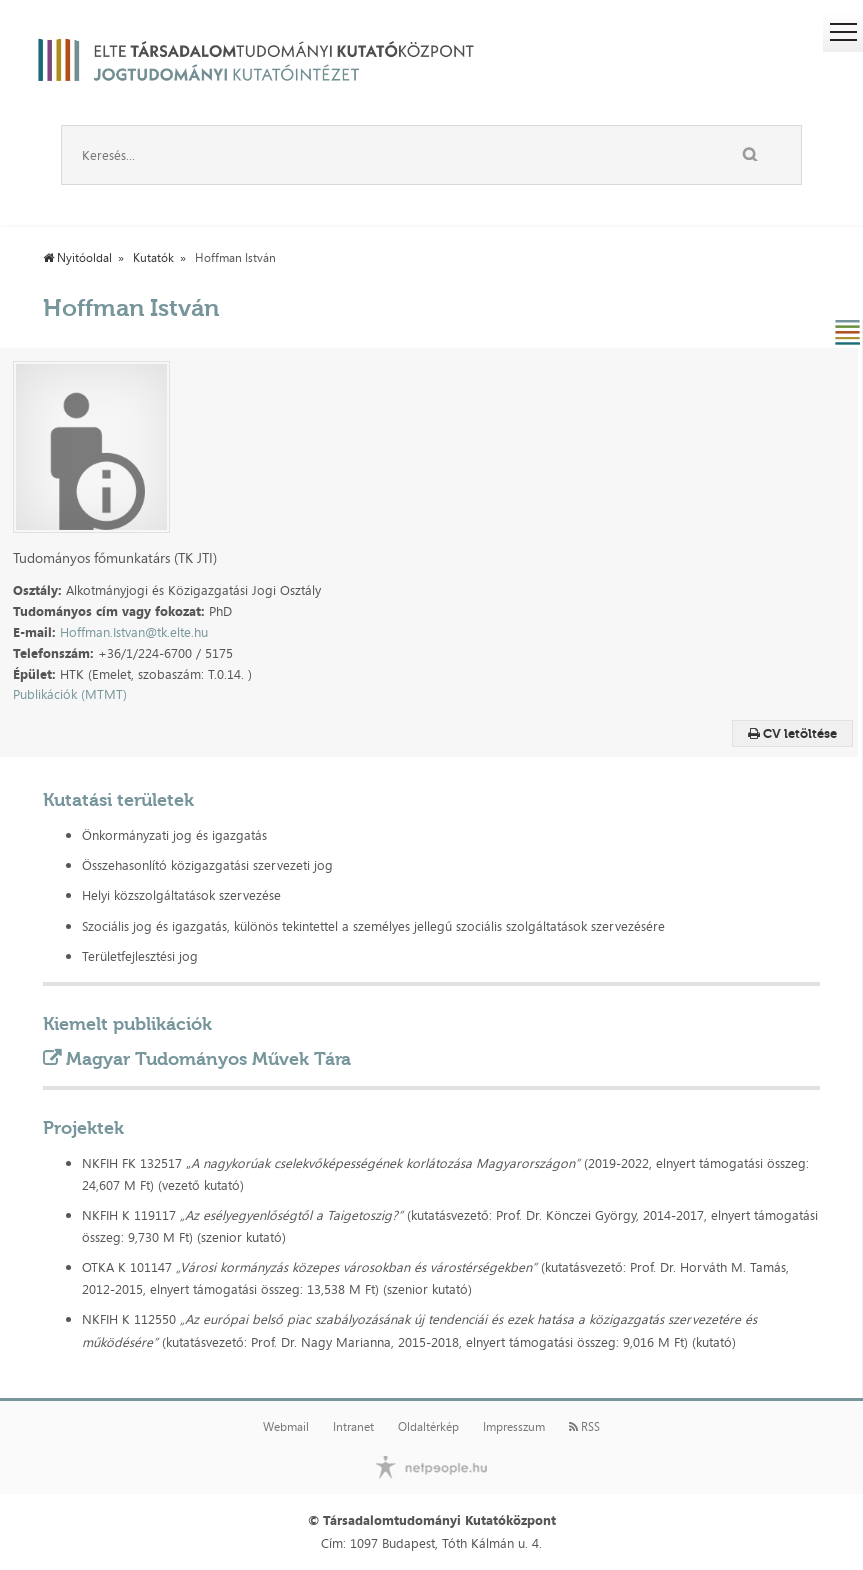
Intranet (353, 1427)
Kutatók (153, 258)
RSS (584, 1427)
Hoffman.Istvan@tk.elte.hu (134, 632)
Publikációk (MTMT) (70, 694)
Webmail (286, 1427)
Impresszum (514, 1427)
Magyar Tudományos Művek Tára (208, 1059)
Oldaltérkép (428, 1427)
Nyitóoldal (77, 258)
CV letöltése (792, 733)
